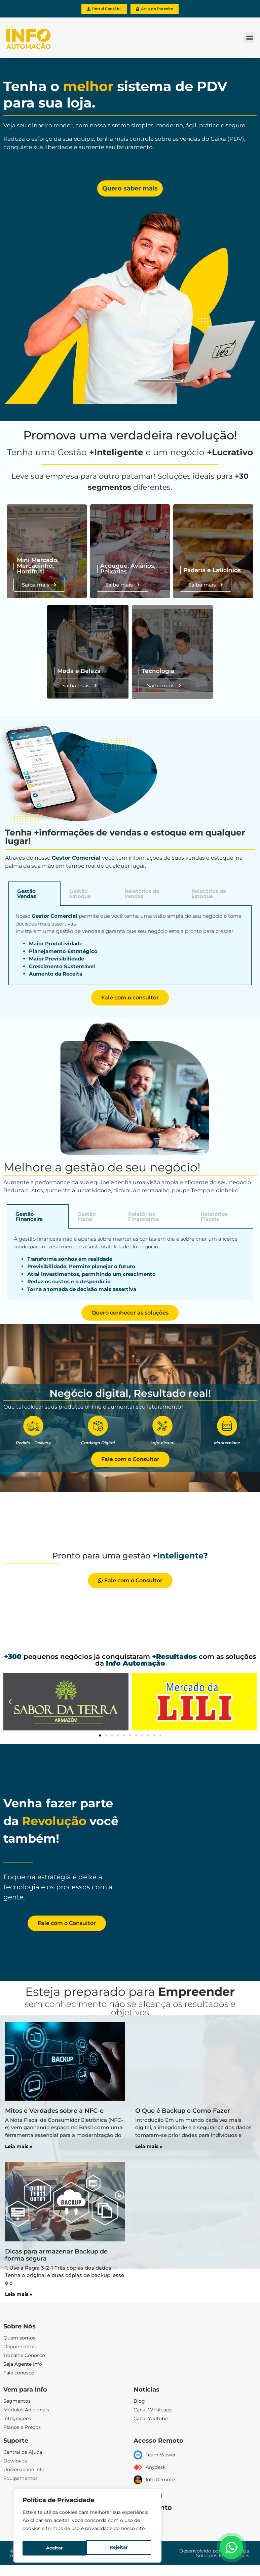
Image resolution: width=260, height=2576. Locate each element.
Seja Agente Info (22, 2364)
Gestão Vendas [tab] (26, 894)
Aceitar (121, 2548)
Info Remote (160, 2480)
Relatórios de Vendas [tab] (141, 894)
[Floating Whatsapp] (231, 2547)
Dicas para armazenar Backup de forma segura (56, 2255)
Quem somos (19, 2338)
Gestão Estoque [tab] (80, 894)
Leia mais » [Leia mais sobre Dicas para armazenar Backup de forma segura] (18, 2294)
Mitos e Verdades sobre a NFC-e (54, 2111)
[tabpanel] (130, 945)
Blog (139, 2401)
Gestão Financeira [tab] (29, 1216)
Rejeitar (54, 2548)
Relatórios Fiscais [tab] (214, 1216)
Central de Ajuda (22, 2452)
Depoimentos (19, 2347)
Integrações (17, 2419)
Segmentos (17, 2401)
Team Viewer (161, 2455)
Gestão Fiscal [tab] (86, 1216)
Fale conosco (18, 2373)
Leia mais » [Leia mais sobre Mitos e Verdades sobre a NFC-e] (18, 2147)
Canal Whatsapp (153, 2410)
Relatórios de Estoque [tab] (208, 894)
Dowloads (15, 2461)
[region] (87, 2527)
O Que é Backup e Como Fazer (182, 2111)
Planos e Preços (22, 2427)
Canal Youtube (151, 2419)
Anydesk (155, 2467)
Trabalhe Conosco (24, 2356)
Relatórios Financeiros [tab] (143, 1216)
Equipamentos (20, 2479)
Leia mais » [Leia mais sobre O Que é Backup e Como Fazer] (148, 2147)
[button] (249, 38)
